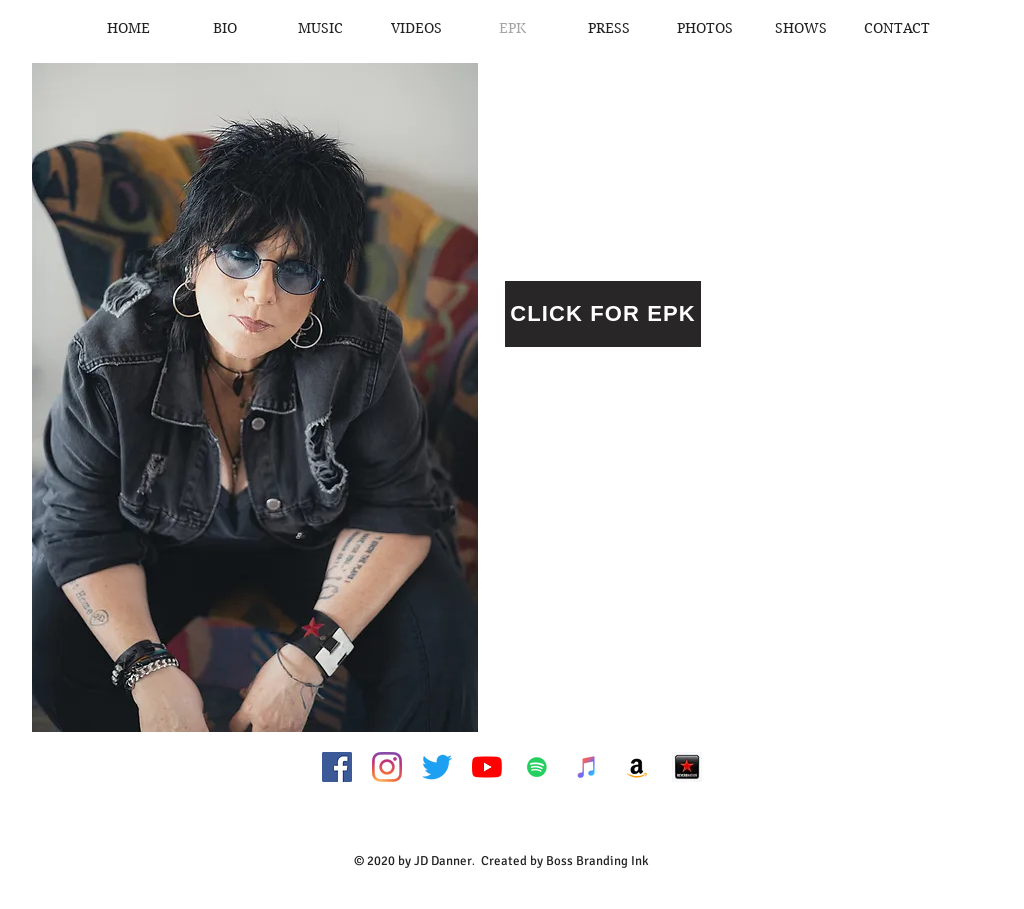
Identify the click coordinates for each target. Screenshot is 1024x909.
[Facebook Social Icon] (337, 767)
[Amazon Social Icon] (637, 767)
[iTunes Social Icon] (587, 767)
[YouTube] (487, 767)
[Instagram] (387, 767)
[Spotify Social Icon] (537, 767)
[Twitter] (437, 767)
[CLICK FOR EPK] (603, 314)
